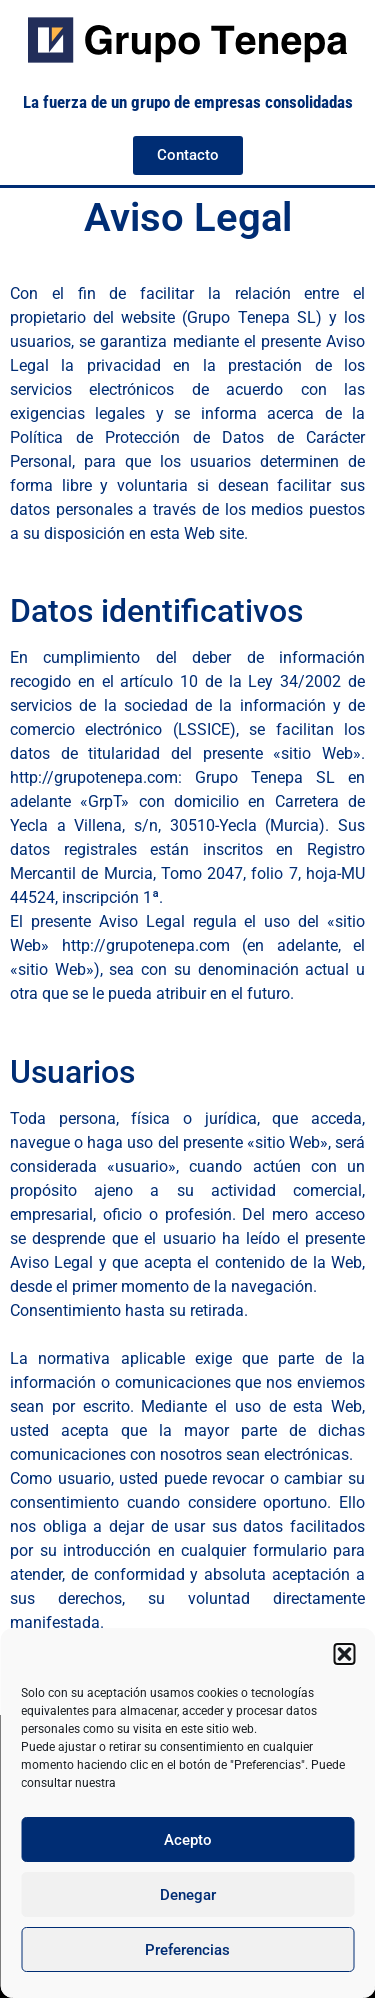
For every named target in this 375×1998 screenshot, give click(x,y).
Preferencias (187, 1950)
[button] (344, 1654)
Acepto (188, 1840)
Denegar (188, 1895)
